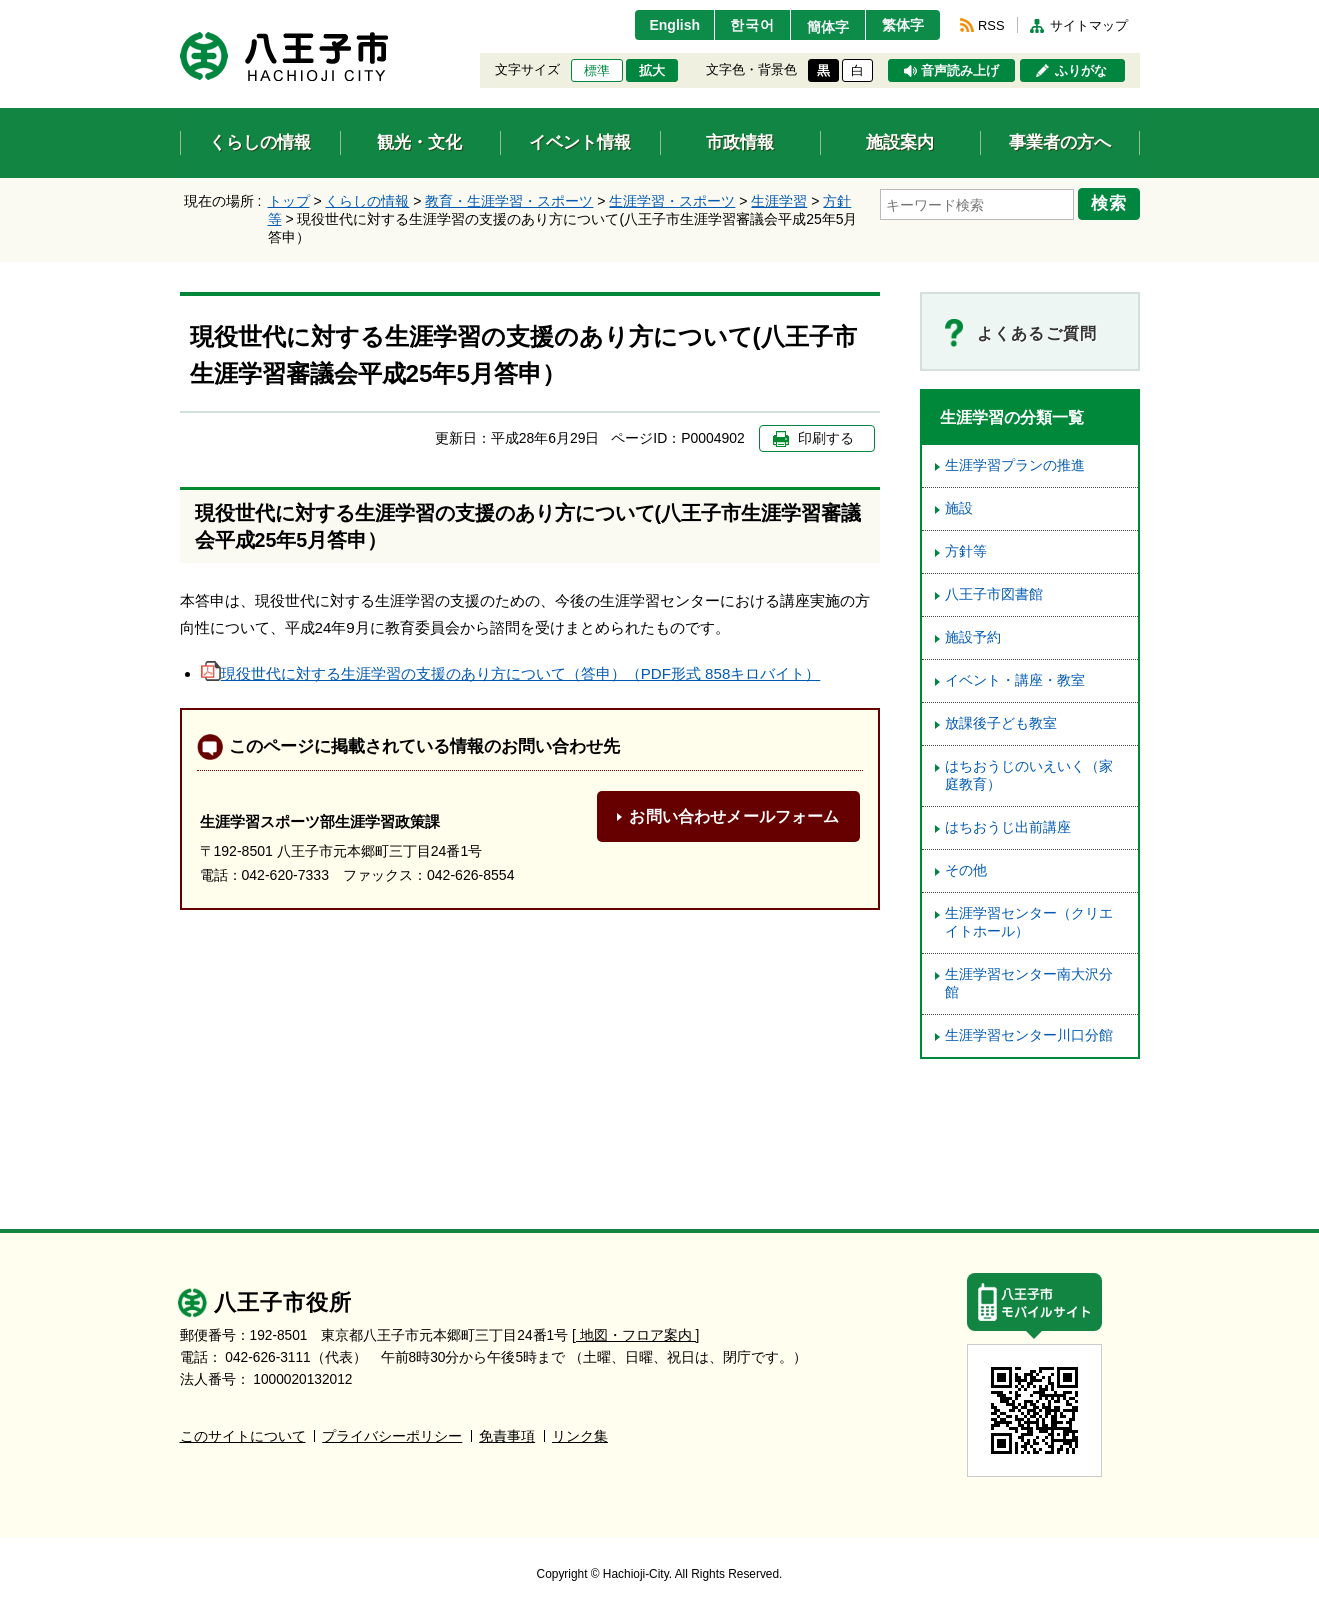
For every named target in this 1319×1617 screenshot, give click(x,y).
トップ (289, 201)
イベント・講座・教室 (1015, 680)
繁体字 (901, 25)
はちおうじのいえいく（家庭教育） (1029, 775)
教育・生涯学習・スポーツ (509, 201)
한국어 (743, 25)
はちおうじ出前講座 (1008, 827)
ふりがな (1081, 71)
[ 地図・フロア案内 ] (635, 1335)
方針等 (966, 551)
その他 (966, 870)
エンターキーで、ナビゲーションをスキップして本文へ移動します (180, 12)
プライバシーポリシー (392, 1436)
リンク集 (580, 1436)
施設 (959, 508)
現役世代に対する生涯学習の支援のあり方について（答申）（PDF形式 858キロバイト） (511, 673)
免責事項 (507, 1436)
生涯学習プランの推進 (1015, 465)
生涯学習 (779, 201)
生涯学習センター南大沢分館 (1029, 983)
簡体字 (822, 27)
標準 (597, 71)
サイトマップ (1089, 25)
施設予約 (973, 637)
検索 (1112, 203)
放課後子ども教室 (1001, 723)
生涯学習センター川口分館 (1029, 1035)
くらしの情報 (367, 201)
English (662, 25)
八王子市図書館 (994, 594)
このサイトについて (243, 1436)
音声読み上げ (960, 71)
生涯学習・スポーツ (672, 201)
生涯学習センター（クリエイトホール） (1029, 922)
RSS (991, 25)
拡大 (652, 71)
